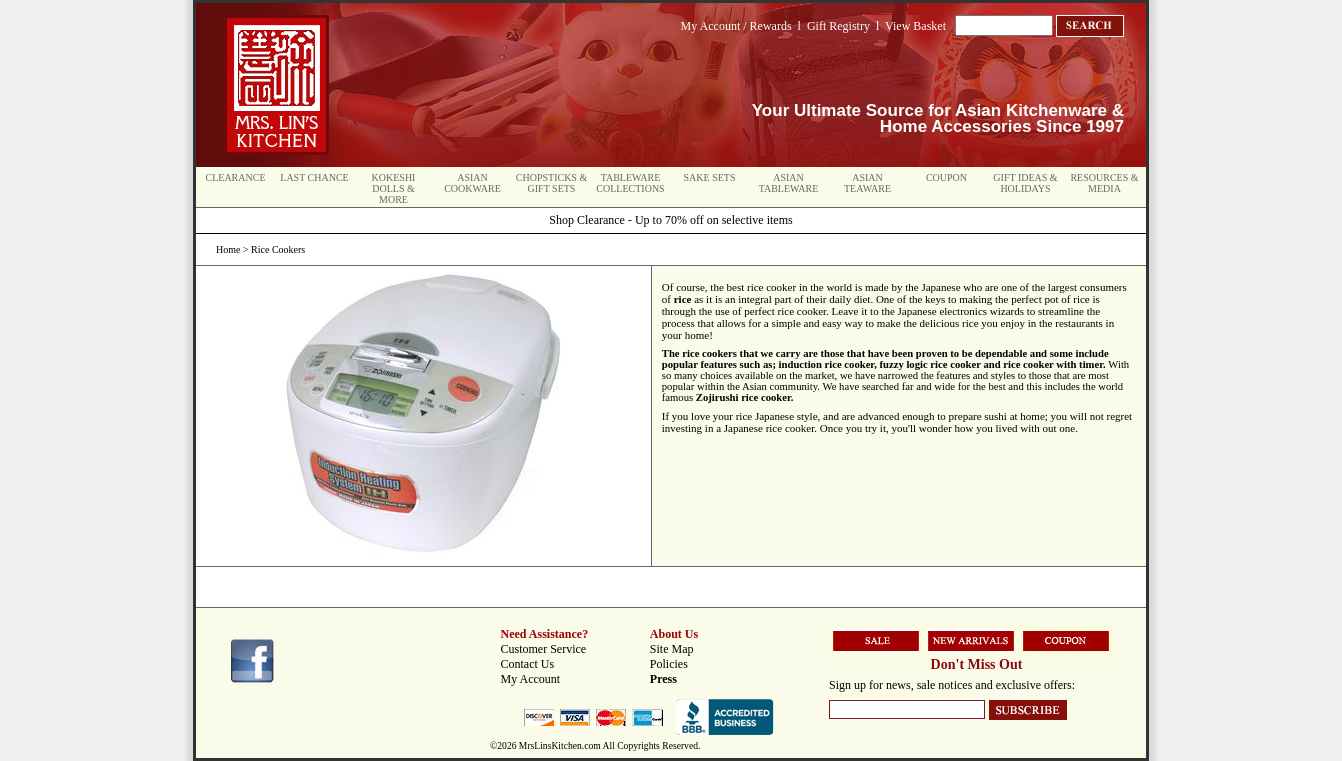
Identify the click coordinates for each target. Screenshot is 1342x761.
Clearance (236, 177)
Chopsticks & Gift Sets (551, 183)
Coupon (946, 177)
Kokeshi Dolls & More (394, 188)
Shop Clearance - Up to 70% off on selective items (670, 220)
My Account (531, 679)
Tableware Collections (630, 183)
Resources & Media (1104, 183)
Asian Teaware (867, 183)
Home (228, 249)
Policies (669, 664)
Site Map (672, 649)
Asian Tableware (789, 183)
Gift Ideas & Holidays (1025, 183)
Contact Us (528, 664)
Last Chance (314, 177)
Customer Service (544, 649)
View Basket (915, 26)
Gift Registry (838, 26)
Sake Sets (710, 177)
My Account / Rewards (736, 26)
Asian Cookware (472, 183)
